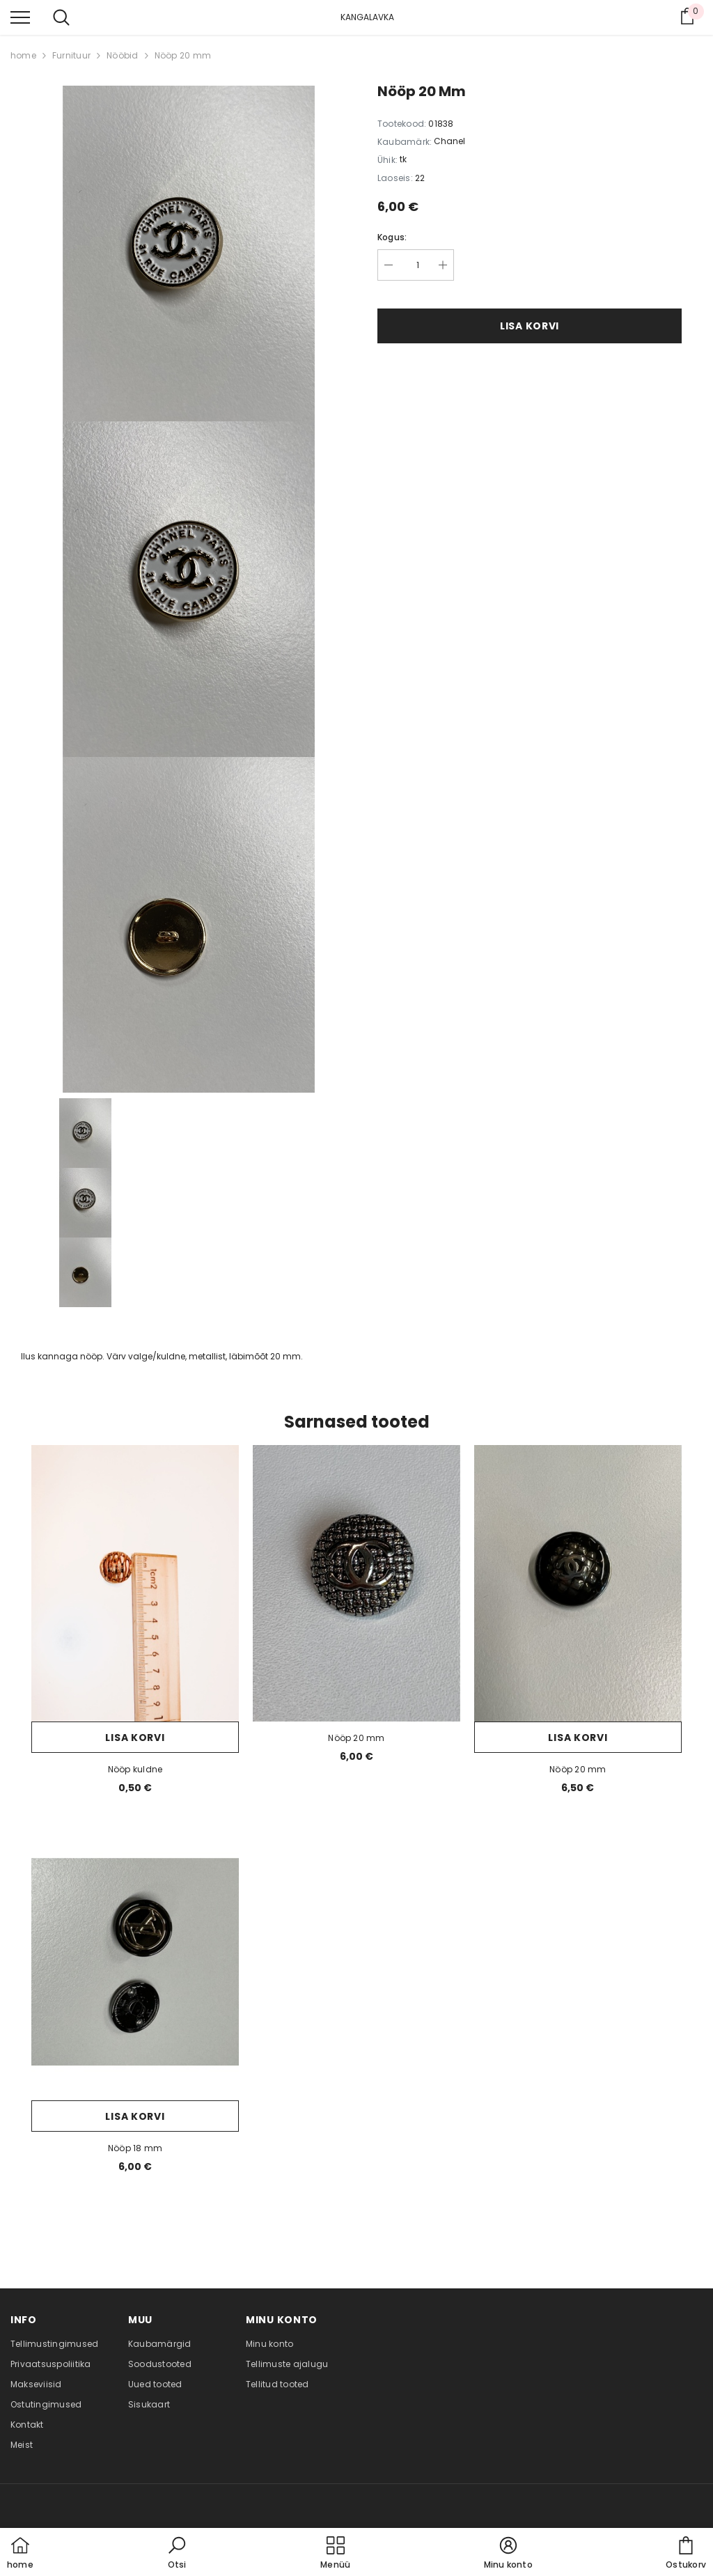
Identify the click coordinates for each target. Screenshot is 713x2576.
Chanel (449, 141)
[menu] (20, 16)
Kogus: (392, 237)
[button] (176, 2554)
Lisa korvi (529, 326)
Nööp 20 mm (183, 55)
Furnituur (71, 55)
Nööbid (122, 55)
